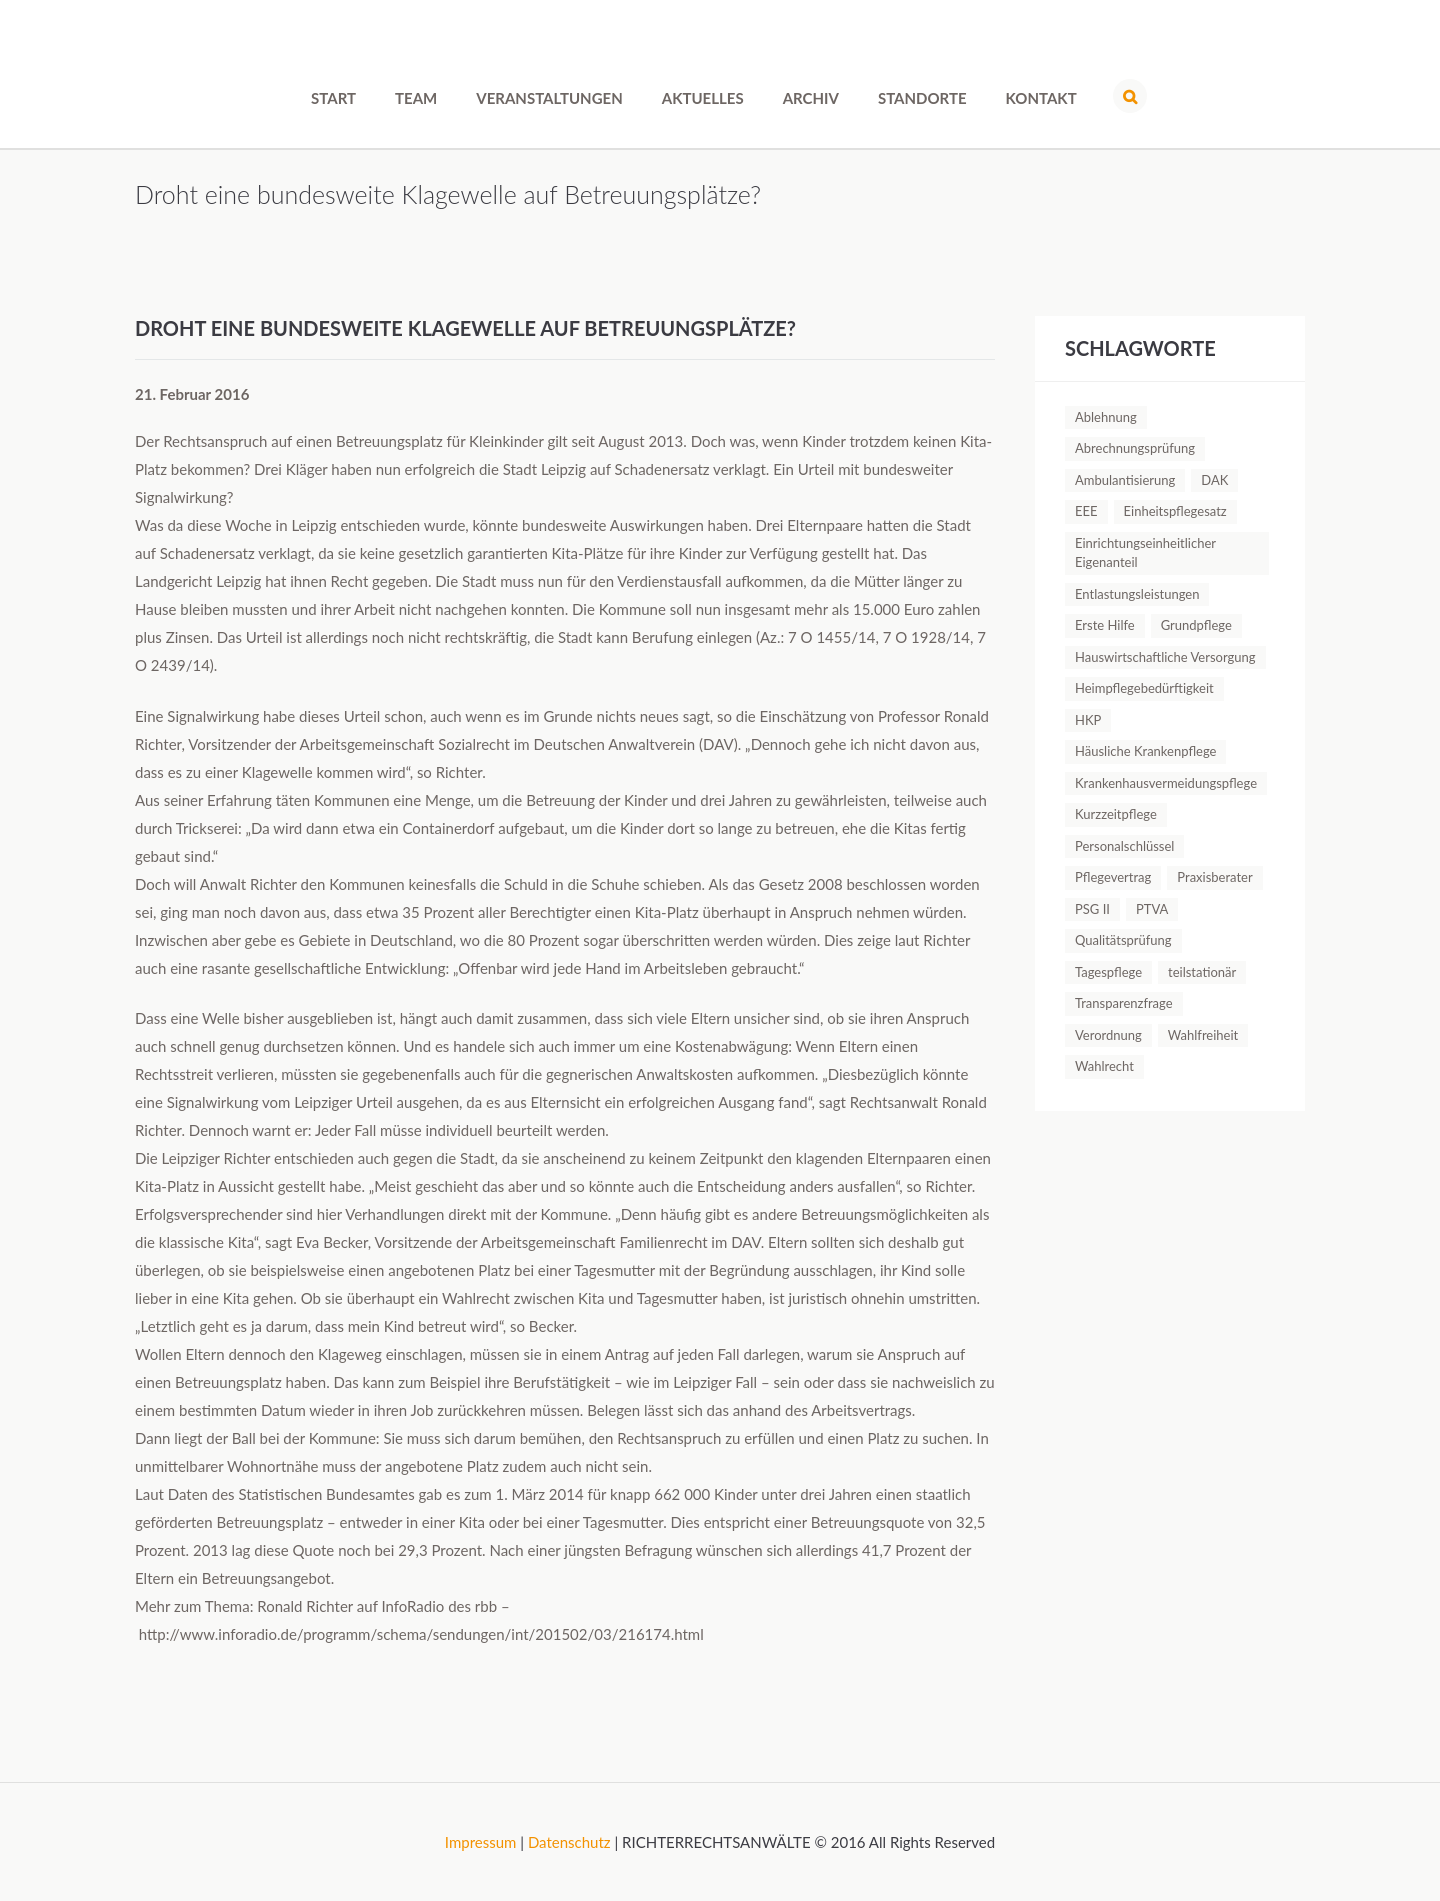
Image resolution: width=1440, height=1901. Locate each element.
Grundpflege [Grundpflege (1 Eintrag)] (1196, 625)
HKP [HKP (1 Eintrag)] (1088, 720)
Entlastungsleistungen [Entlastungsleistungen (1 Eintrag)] (1137, 594)
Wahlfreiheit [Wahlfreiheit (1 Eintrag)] (1203, 1035)
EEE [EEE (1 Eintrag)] (1086, 511)
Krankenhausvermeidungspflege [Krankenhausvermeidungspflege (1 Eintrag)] (1166, 783)
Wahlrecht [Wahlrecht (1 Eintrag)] (1104, 1066)
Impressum (481, 1842)
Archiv (811, 98)
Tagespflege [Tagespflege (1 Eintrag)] (1108, 972)
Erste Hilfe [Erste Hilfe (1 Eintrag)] (1105, 625)
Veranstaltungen (549, 98)
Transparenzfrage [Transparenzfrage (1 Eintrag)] (1124, 1003)
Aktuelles (703, 98)
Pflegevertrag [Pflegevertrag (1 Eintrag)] (1113, 877)
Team (416, 98)
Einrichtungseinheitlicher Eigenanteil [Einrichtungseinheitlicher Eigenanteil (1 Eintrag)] (1145, 553)
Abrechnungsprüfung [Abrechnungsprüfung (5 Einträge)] (1135, 448)
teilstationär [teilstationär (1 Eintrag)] (1202, 972)
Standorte (922, 98)
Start (333, 98)
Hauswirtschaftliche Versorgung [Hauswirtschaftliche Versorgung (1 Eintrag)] (1165, 657)
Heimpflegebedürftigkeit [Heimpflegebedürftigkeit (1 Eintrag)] (1144, 688)
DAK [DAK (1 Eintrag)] (1214, 480)
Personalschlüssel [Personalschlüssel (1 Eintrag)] (1124, 846)
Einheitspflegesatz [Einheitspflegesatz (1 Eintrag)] (1175, 511)
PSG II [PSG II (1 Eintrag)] (1092, 909)
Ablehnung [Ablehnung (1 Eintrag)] (1106, 417)
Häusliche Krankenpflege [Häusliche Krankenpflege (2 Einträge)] (1145, 751)
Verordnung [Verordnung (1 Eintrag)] (1108, 1035)
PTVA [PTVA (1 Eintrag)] (1152, 909)
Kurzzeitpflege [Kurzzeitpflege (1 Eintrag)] (1116, 814)
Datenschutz (569, 1842)
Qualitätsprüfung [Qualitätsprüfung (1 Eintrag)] (1123, 940)
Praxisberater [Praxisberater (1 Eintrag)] (1214, 877)
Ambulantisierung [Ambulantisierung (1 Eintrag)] (1125, 480)
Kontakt (1041, 98)
